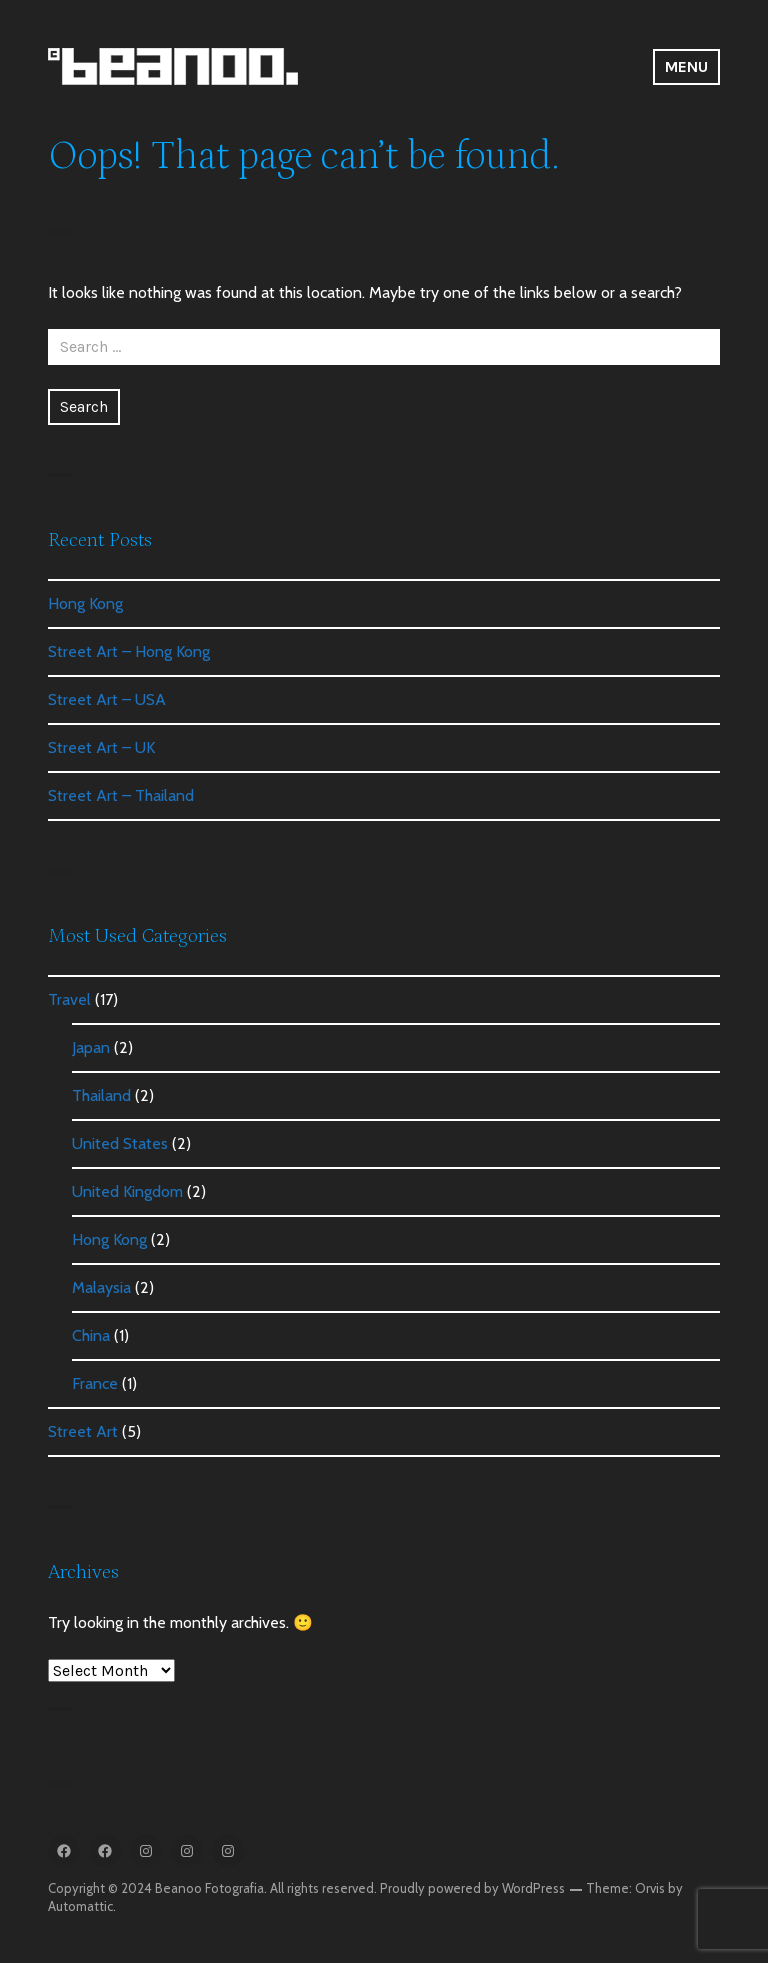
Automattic (80, 1906)
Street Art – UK (101, 747)
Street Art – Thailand (121, 795)
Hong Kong (85, 603)
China (91, 1335)
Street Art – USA (107, 699)
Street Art (83, 1431)
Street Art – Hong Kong (129, 651)
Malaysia (101, 1287)
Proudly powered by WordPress (472, 1888)
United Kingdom (127, 1191)
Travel (69, 999)
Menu (686, 66)
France (95, 1383)
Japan (91, 1047)
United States (120, 1143)
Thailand (101, 1095)
